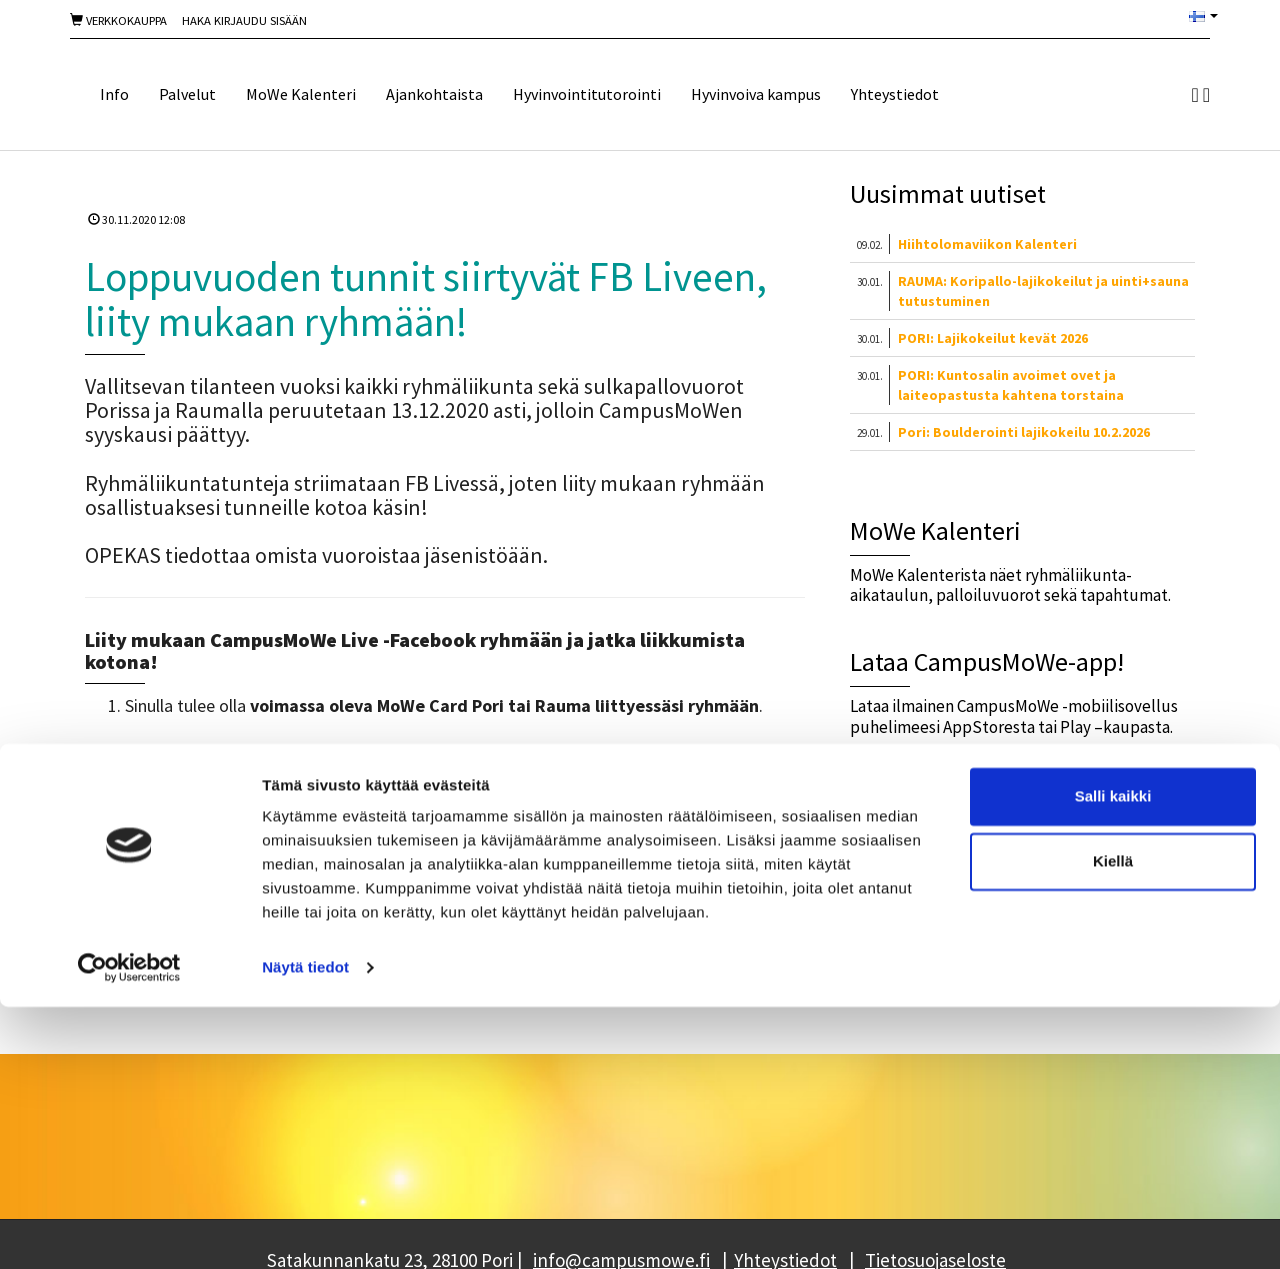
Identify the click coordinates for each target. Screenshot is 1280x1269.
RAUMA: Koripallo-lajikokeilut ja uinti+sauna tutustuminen (1043, 291)
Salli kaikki (1113, 1058)
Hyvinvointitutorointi (587, 94)
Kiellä (1113, 1123)
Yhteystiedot (895, 94)
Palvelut (187, 94)
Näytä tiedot (305, 1229)
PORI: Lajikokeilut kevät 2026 (993, 338)
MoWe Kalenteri (301, 94)
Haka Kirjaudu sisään (244, 20)
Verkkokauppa (118, 20)
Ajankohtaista (434, 94)
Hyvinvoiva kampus (756, 94)
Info (114, 94)
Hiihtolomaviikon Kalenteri (987, 244)
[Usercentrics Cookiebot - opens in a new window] (129, 1230)
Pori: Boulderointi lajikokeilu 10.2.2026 (1024, 432)
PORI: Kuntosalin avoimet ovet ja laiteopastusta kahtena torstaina (1011, 385)
